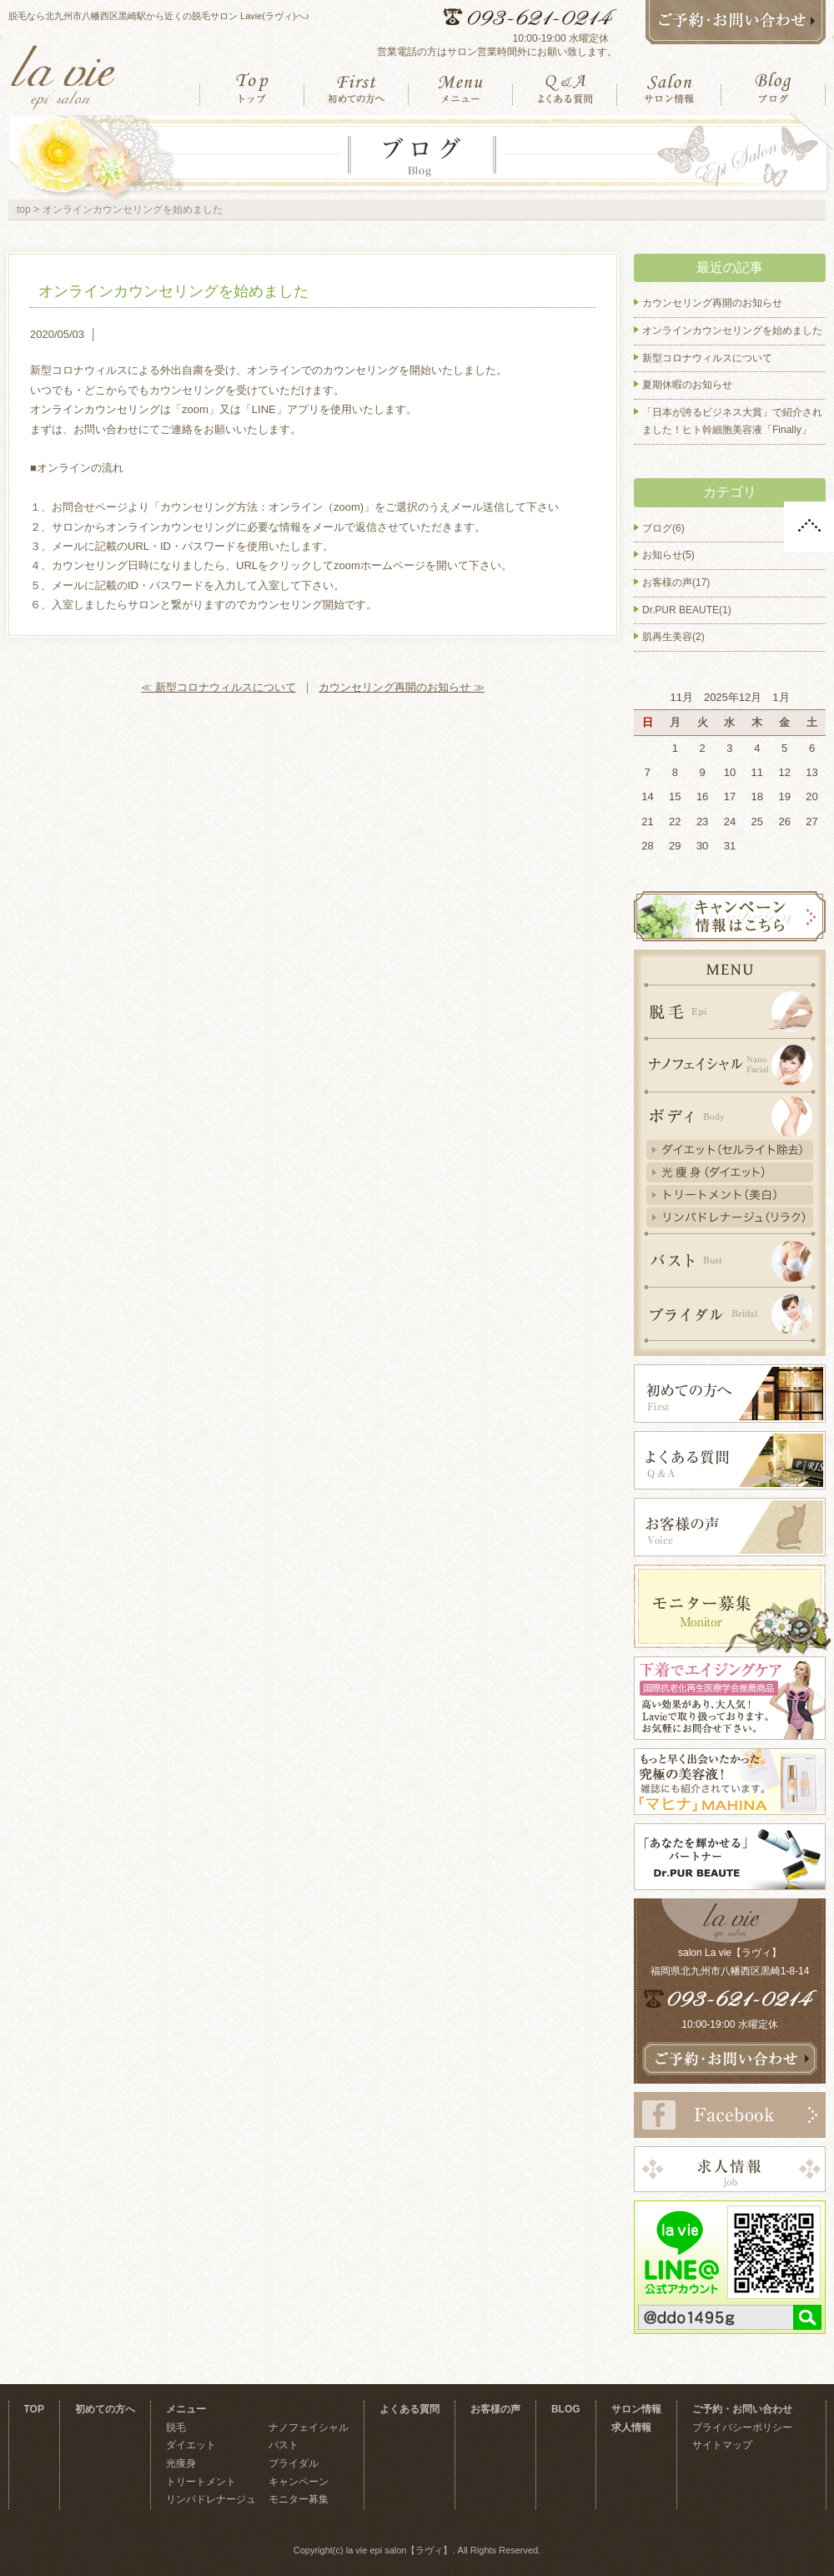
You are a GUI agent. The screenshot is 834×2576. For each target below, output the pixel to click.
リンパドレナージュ (211, 2499)
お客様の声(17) (676, 582)
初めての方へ (105, 2409)
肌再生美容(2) (673, 637)
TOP (34, 2409)
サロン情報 (636, 2409)
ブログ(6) (663, 528)
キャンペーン (299, 2482)
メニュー (186, 2409)
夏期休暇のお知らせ (687, 385)
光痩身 (181, 2463)
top (24, 209)
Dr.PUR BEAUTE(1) (686, 610)
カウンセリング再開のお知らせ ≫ (402, 687)
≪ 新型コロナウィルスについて (218, 687)
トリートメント (201, 2482)
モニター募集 (299, 2499)
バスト (284, 2445)
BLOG (565, 2409)
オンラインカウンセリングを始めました (173, 291)
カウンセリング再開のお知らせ (712, 303)
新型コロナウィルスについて (707, 358)
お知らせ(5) (668, 555)
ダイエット (191, 2445)
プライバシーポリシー (742, 2427)
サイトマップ (722, 2445)
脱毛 (176, 2427)
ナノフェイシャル (309, 2427)
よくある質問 (409, 2409)
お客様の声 (495, 2409)
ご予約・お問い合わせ (742, 2409)
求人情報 (631, 2427)
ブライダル (294, 2463)
